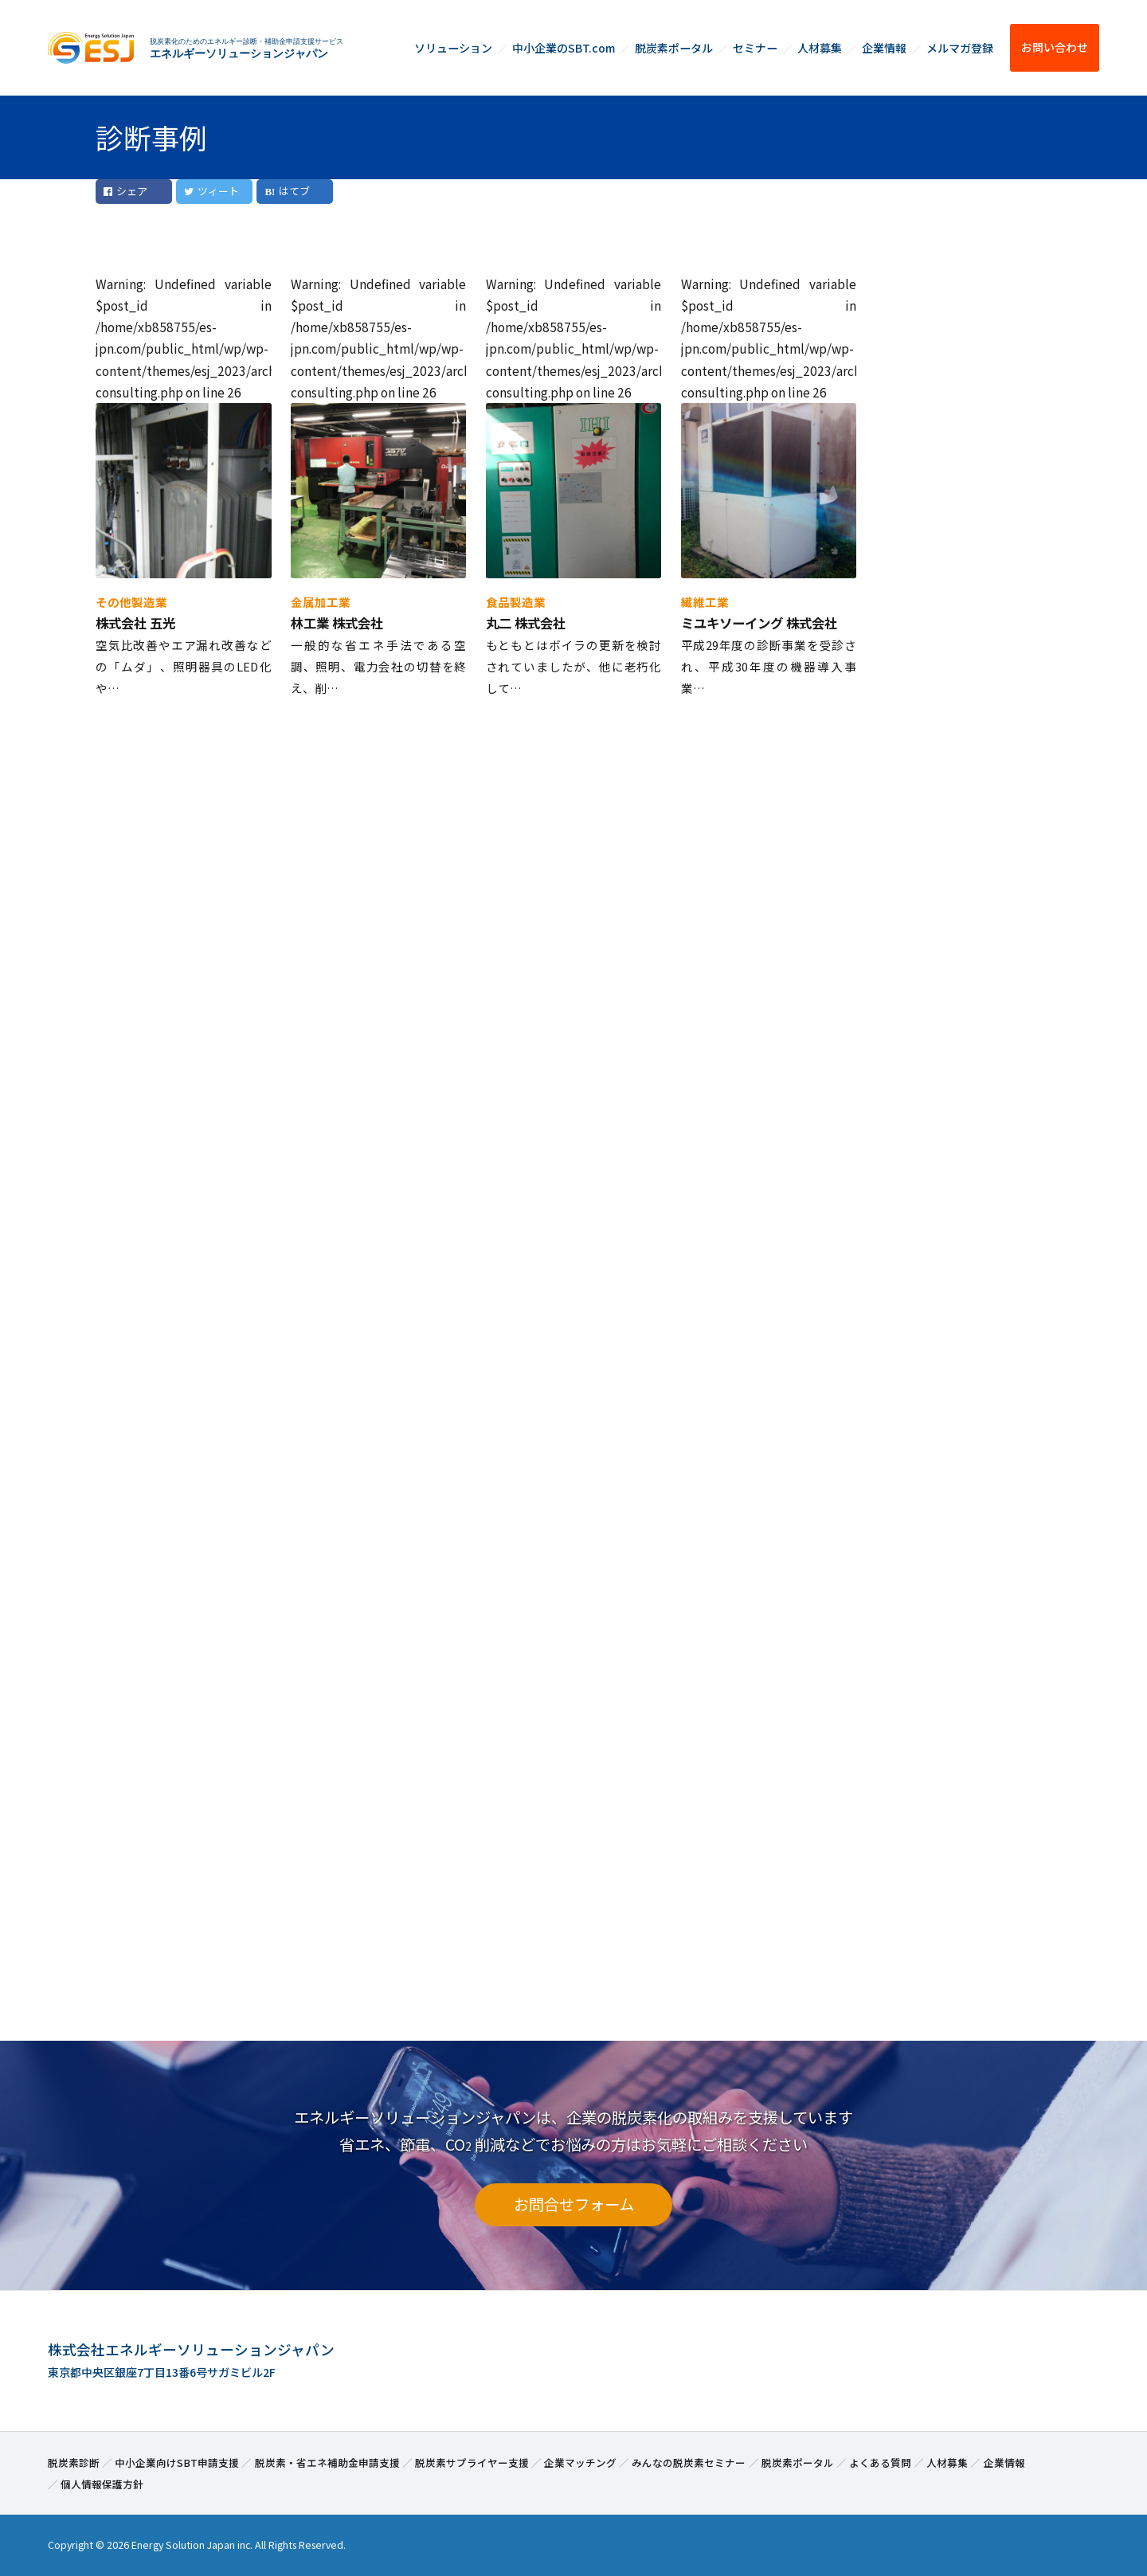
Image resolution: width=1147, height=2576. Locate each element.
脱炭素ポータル (674, 48)
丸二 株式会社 (526, 622)
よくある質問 (880, 2462)
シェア (125, 190)
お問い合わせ (1054, 47)
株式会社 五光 (135, 622)
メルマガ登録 (959, 48)
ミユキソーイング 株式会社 (759, 622)
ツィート (211, 190)
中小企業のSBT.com (563, 48)
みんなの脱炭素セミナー (689, 2462)
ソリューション (453, 48)
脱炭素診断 (74, 2462)
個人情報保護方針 (102, 2484)
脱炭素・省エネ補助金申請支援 (327, 2462)
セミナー (755, 48)
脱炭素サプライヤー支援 (472, 2462)
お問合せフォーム (574, 2204)
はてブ (294, 190)
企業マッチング (580, 2462)
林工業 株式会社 (337, 622)
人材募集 (819, 48)
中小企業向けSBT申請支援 (177, 2462)
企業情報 (884, 48)
